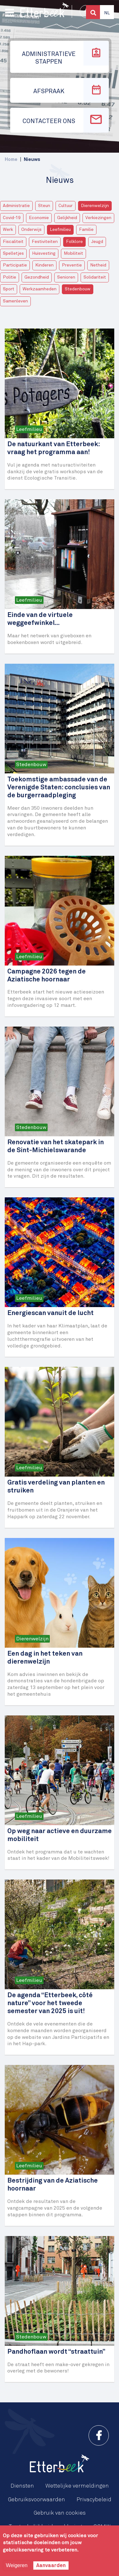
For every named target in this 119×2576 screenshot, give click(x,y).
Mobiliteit (73, 253)
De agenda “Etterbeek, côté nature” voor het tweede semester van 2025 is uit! (50, 2003)
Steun (44, 206)
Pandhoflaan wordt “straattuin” (56, 2352)
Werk (8, 229)
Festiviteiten (45, 241)
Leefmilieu (60, 229)
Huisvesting (44, 253)
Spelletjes (13, 253)
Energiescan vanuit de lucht (50, 1313)
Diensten (22, 2486)
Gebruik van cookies (60, 2513)
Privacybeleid (93, 2500)
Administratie (16, 206)
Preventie (72, 265)
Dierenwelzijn (95, 206)
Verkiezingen (98, 218)
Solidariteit (94, 277)
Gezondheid (36, 277)
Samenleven (15, 301)
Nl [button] (107, 13)
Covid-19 (12, 218)
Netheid (98, 265)
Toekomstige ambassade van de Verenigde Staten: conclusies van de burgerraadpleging (58, 787)
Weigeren (16, 2565)
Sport (8, 289)
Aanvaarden (51, 2565)
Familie (86, 229)
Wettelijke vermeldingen (77, 2486)
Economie (39, 218)
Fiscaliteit (13, 241)
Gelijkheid (67, 218)
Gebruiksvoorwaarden (36, 2500)
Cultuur (65, 206)
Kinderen (44, 265)
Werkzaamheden (39, 289)
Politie (9, 277)
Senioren (66, 277)
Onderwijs (31, 229)
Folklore (74, 241)
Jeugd (97, 241)
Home (11, 159)
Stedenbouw (77, 289)
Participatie (15, 265)
